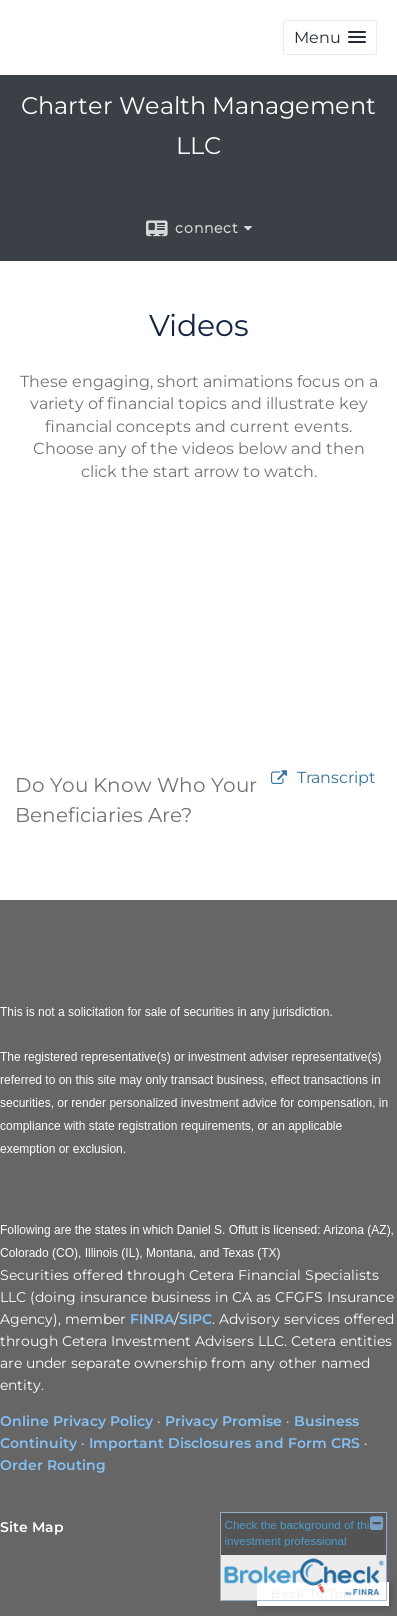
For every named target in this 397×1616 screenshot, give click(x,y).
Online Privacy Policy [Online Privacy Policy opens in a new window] (76, 1421)
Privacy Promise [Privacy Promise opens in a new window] (223, 1421)
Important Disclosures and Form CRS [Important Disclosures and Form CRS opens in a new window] (224, 1443)
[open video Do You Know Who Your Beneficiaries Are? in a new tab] (279, 778)
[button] (330, 37)
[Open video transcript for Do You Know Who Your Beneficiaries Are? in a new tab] (336, 778)
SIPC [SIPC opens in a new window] (195, 1319)
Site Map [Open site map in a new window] (32, 1527)
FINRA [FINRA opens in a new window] (152, 1319)
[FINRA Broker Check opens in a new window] (303, 1557)
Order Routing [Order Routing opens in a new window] (53, 1465)
